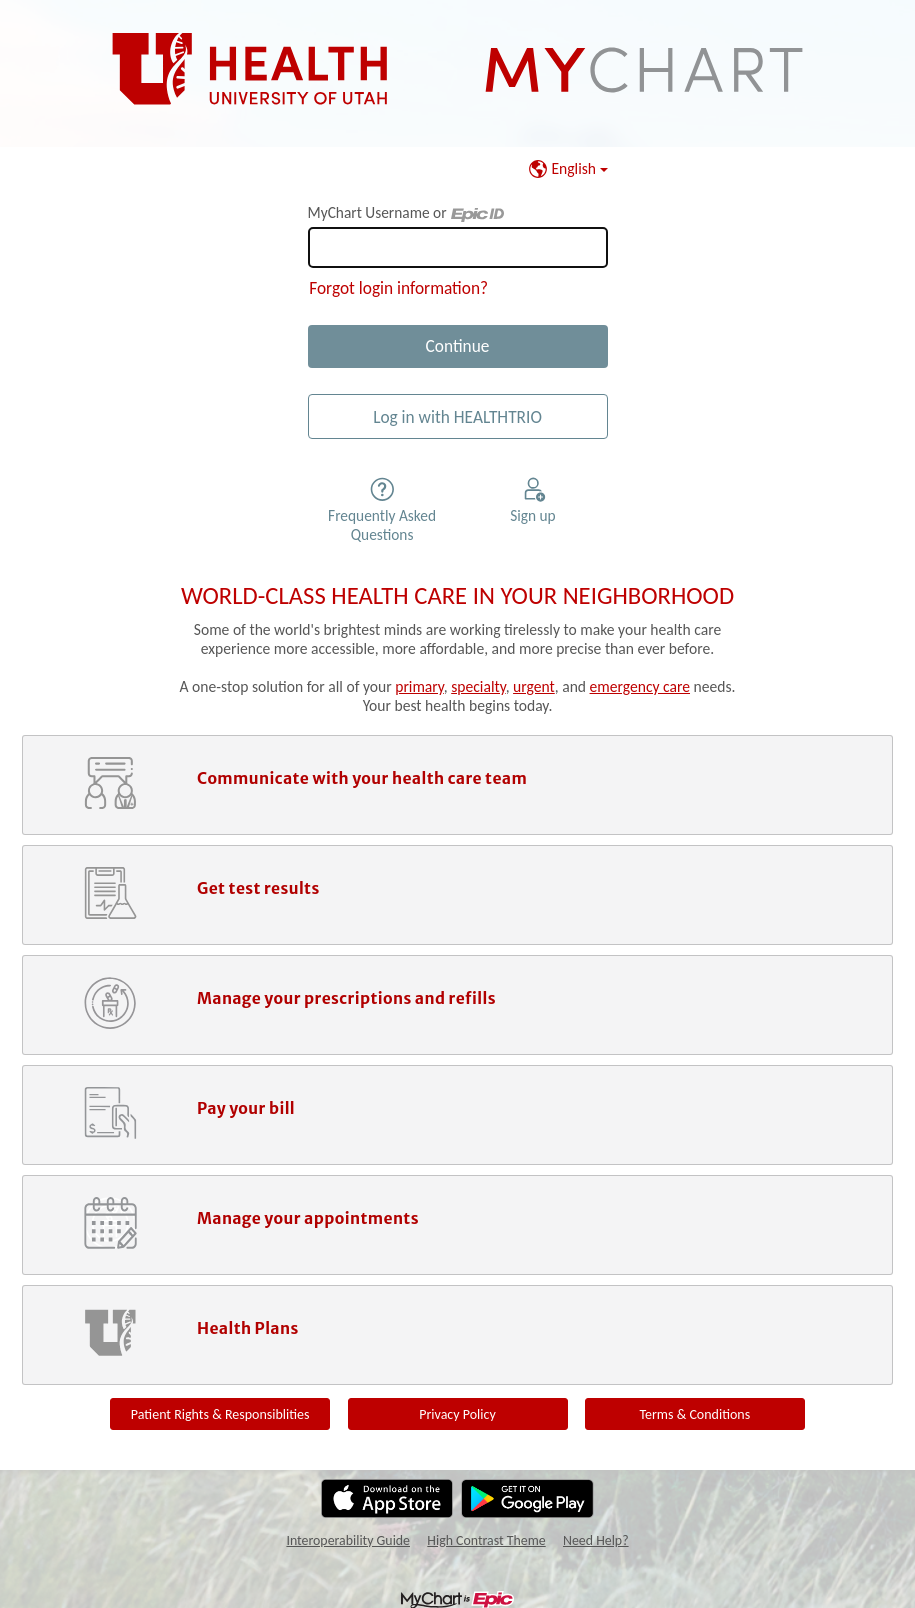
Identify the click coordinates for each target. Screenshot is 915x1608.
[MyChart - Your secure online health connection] (458, 70)
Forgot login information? (398, 288)
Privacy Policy (457, 1414)
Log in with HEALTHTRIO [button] (457, 417)
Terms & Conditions (694, 1414)
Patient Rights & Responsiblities (220, 1414)
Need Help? (596, 1540)
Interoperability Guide (348, 1540)
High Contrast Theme (486, 1540)
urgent (534, 686)
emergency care (640, 686)
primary (419, 686)
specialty (478, 686)
